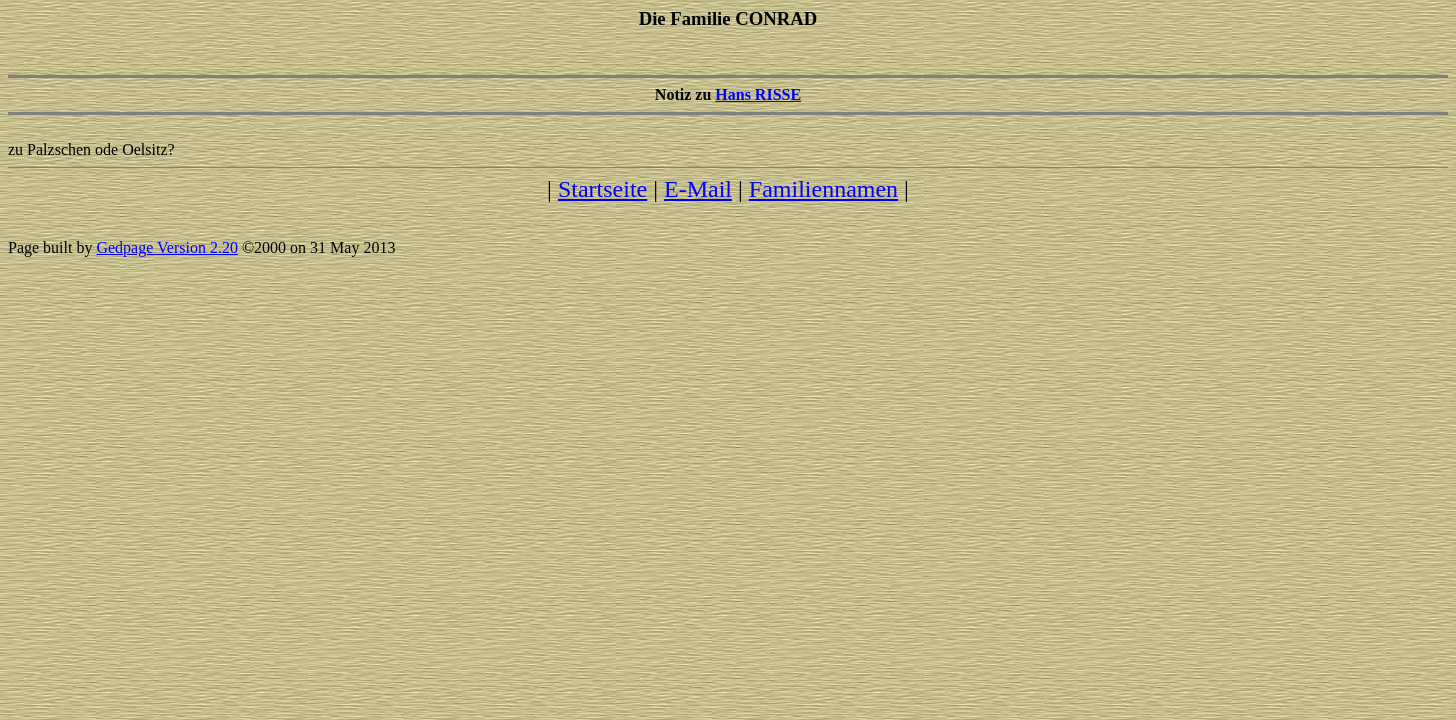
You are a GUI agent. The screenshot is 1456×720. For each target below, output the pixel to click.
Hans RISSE (758, 94)
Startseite (602, 189)
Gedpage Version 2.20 (166, 247)
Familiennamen (823, 189)
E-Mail (698, 189)
